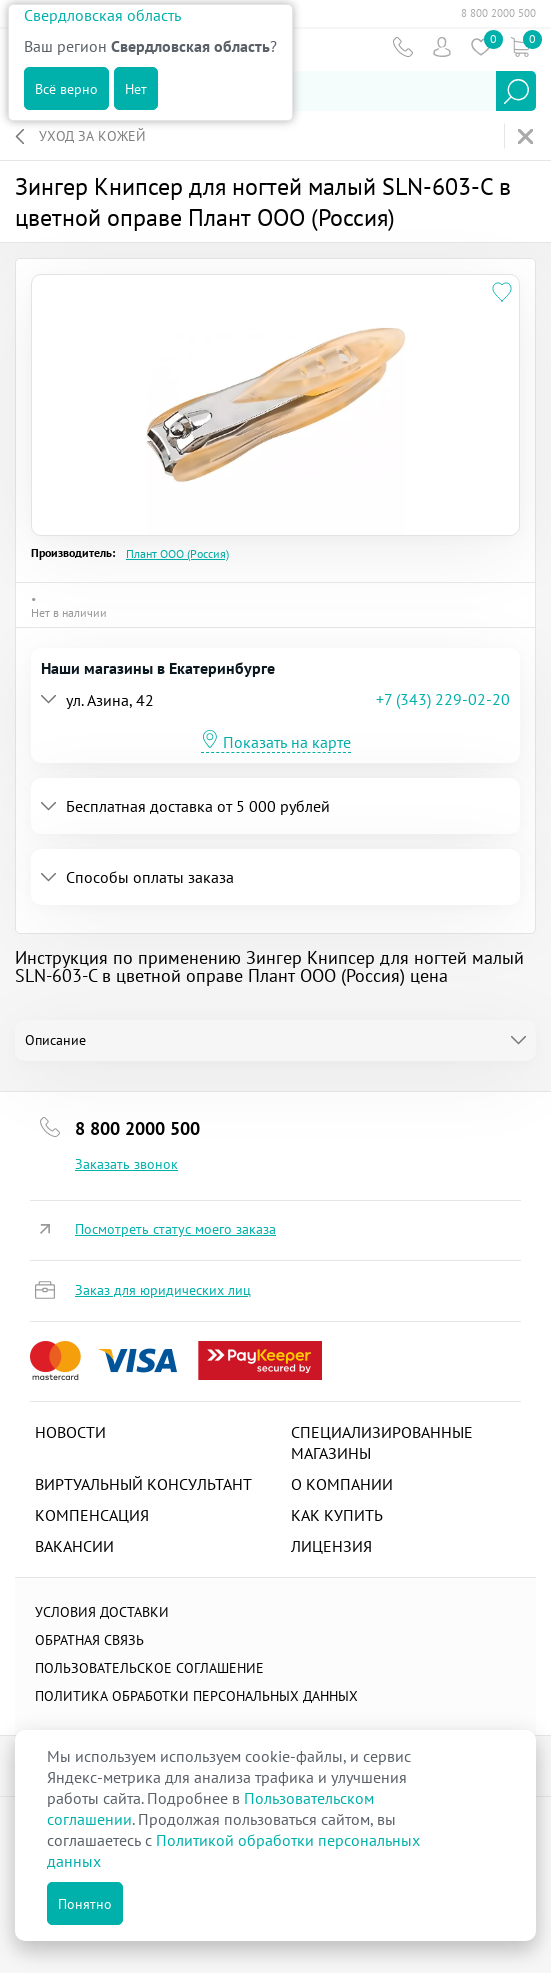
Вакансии (74, 1546)
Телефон (402, 46)
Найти (516, 91)
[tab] (275, 699)
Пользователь (441, 46)
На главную (527, 136)
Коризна (519, 46)
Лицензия (331, 1546)
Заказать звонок (126, 1164)
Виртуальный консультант (143, 1484)
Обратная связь (89, 1640)
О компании (342, 1484)
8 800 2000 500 (498, 13)
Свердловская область (102, 15)
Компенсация (92, 1515)
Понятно (85, 1904)
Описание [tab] (55, 1040)
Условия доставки (102, 1612)
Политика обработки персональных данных (196, 1696)
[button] (208, 699)
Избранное (480, 46)
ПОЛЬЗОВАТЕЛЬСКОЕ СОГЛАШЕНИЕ (149, 1668)
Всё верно (66, 89)
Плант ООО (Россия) (177, 553)
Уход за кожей (92, 136)
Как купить (337, 1515)
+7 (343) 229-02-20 (443, 699)
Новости (70, 1432)
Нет (136, 89)
